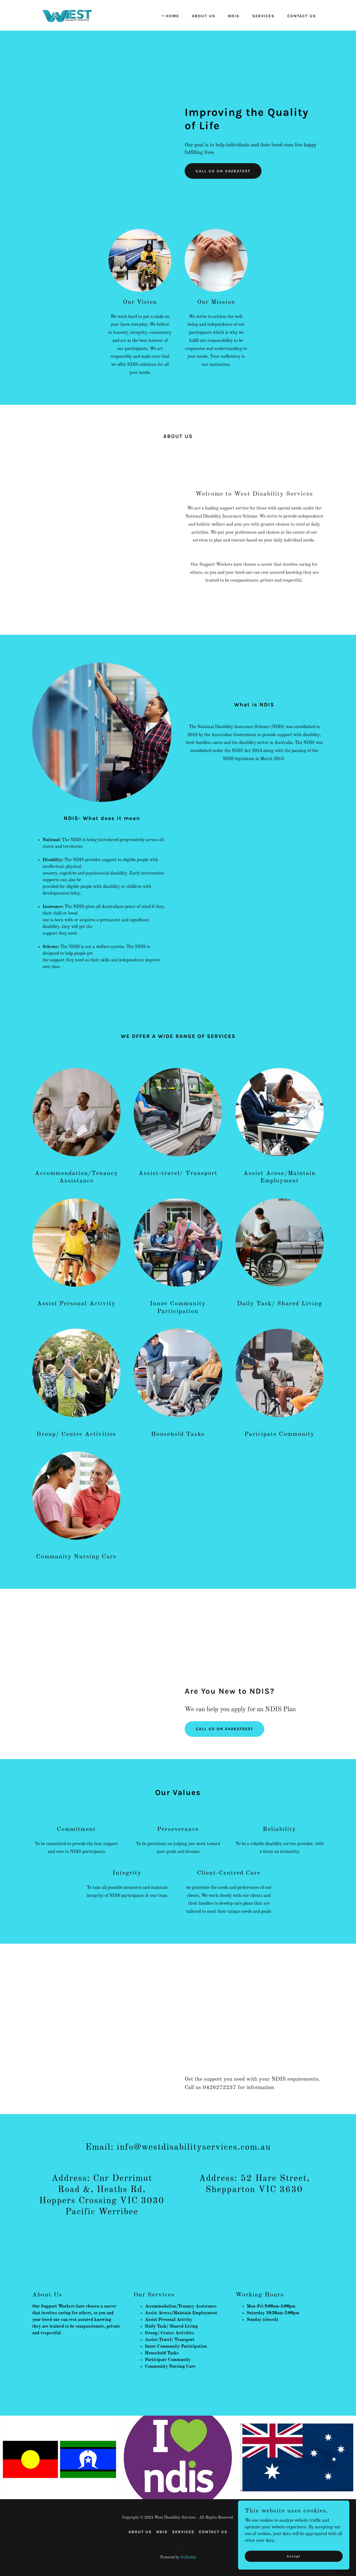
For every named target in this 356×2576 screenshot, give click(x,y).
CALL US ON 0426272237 (224, 1729)
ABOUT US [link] (203, 16)
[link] (67, 15)
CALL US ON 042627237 (223, 171)
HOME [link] (172, 16)
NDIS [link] (233, 16)
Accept (294, 2556)
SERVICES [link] (263, 16)
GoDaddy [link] (188, 2557)
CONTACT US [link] (301, 16)
